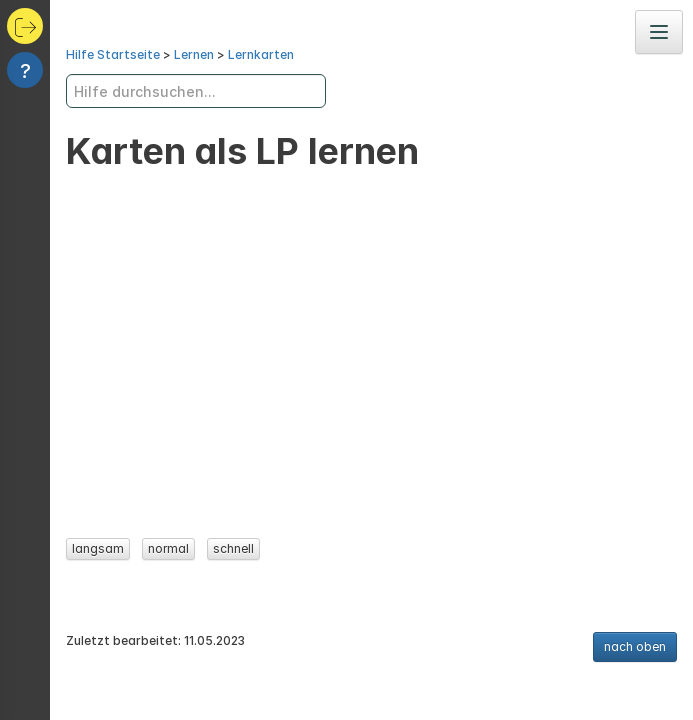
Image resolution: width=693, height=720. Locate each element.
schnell (233, 548)
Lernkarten (261, 54)
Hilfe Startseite (113, 54)
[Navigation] (659, 32)
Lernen (194, 54)
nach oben (635, 646)
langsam (98, 548)
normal (168, 548)
